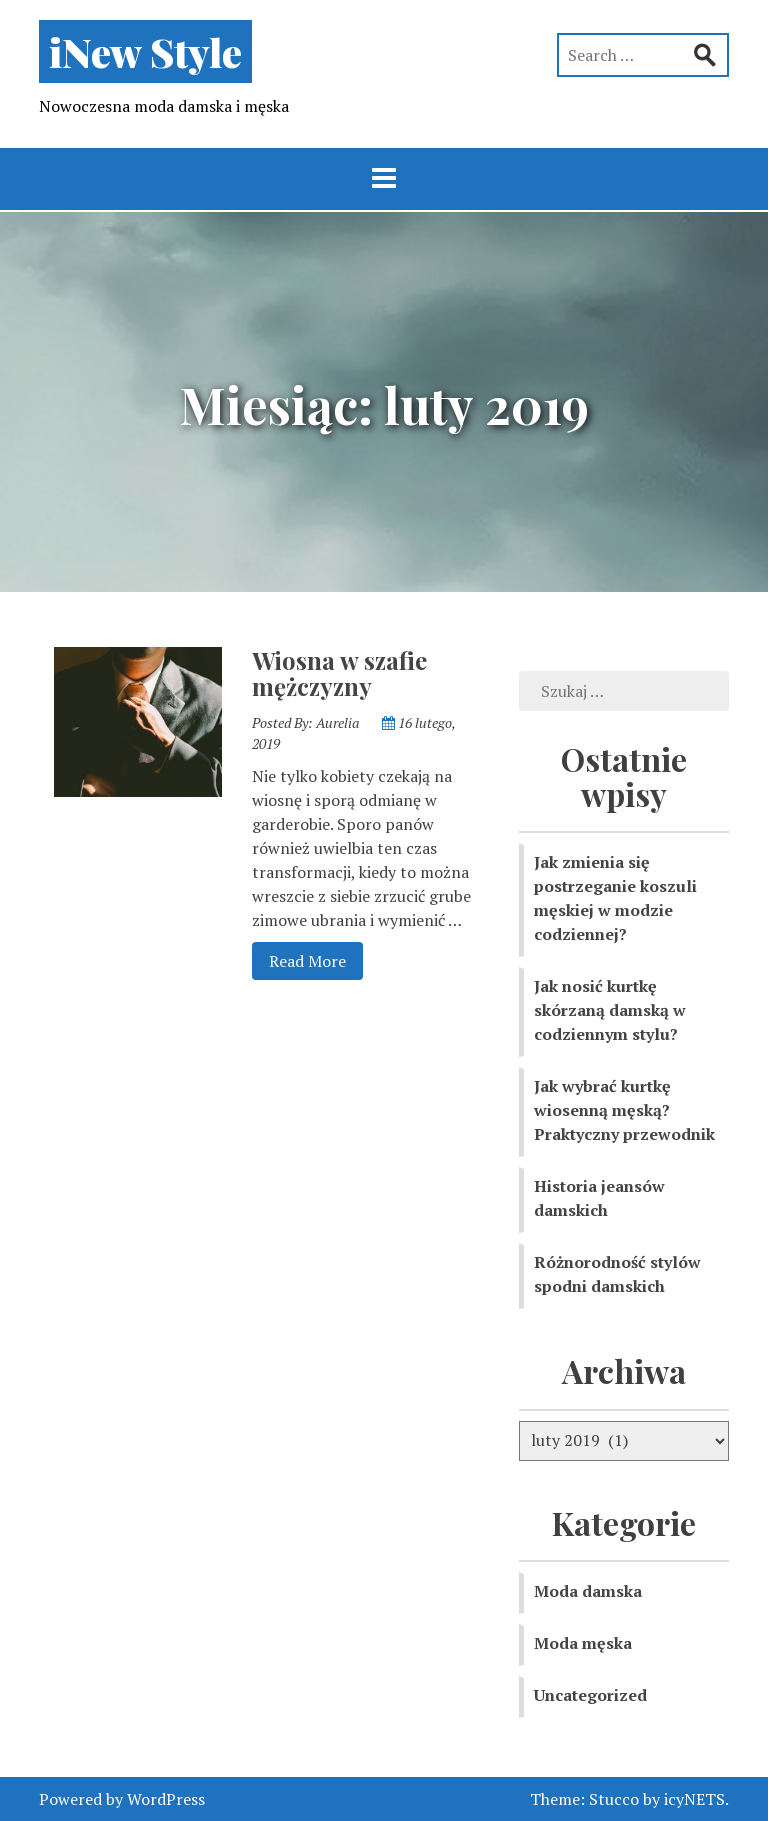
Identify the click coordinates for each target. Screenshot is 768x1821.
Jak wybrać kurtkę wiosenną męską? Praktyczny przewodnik (624, 1110)
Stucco (614, 1799)
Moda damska (588, 1591)
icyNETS (694, 1799)
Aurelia (337, 722)
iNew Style (145, 51)
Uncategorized (590, 1695)
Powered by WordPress (122, 1799)
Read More (299, 960)
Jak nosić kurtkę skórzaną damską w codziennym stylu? (610, 1010)
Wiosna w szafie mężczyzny (339, 673)
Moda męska (583, 1643)
